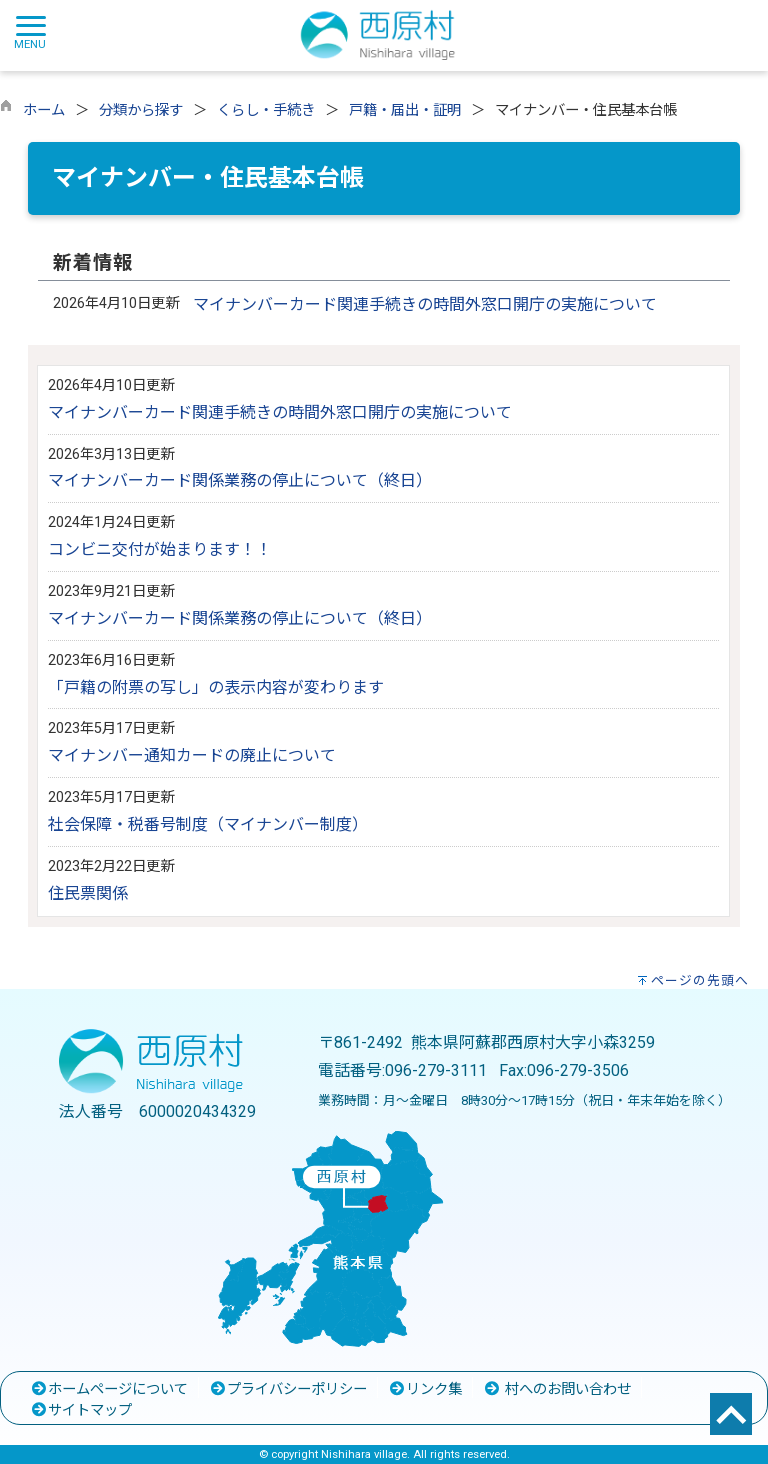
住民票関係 (88, 893)
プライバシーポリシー (288, 1389)
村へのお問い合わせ (557, 1389)
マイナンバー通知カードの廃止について (192, 755)
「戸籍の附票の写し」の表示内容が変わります (216, 687)
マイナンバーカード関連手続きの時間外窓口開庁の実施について (425, 304)
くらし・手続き (266, 110)
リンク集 (425, 1389)
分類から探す (141, 110)
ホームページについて (109, 1389)
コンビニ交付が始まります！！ (160, 549)
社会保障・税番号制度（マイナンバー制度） (208, 824)
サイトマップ (81, 1410)
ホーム (44, 110)
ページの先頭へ (700, 980)
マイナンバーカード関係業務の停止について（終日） (240, 480)
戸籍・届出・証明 (405, 110)
